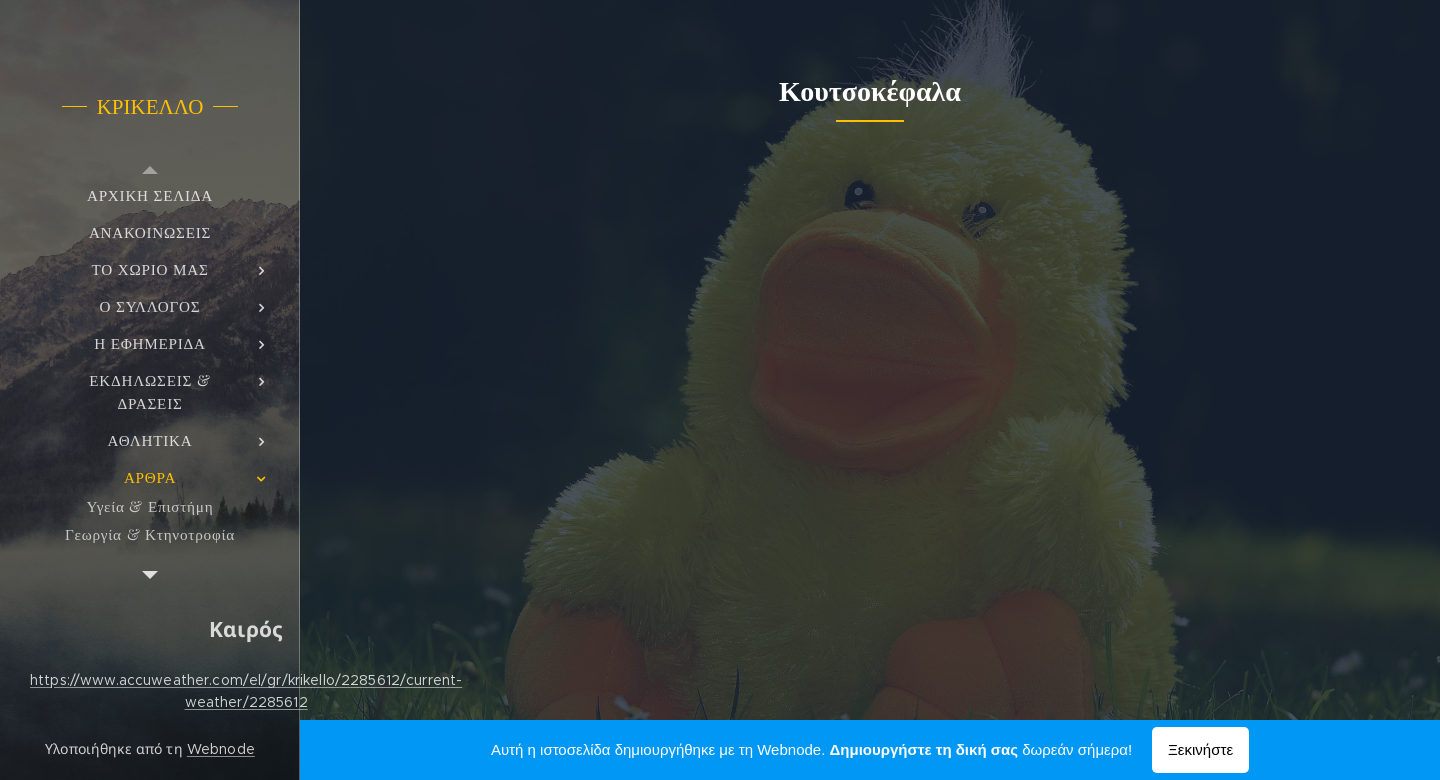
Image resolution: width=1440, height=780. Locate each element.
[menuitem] (150, 195)
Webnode (221, 749)
